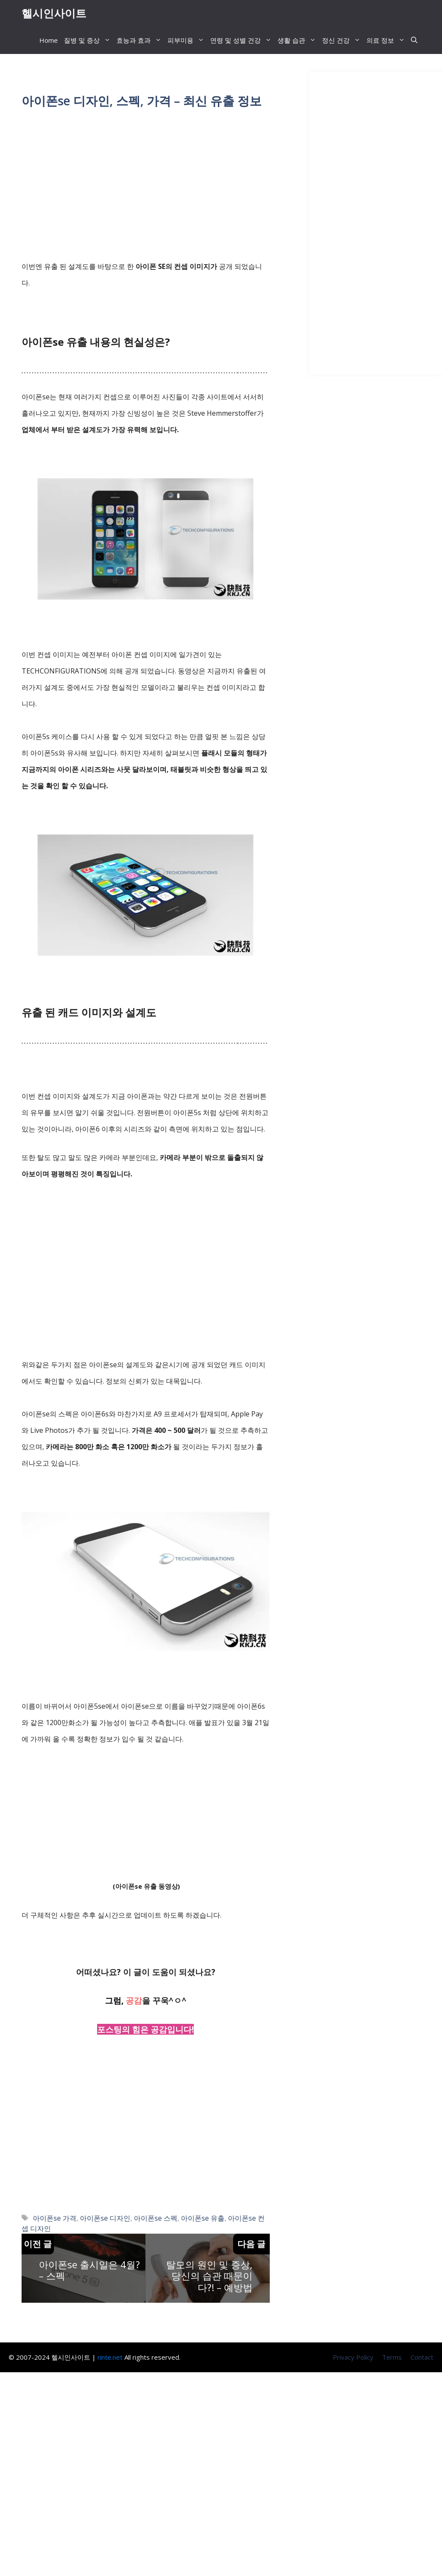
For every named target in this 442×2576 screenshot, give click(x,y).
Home (48, 40)
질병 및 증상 (89, 40)
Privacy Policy (353, 2358)
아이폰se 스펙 (155, 2218)
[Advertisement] (146, 185)
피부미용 (187, 40)
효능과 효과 (140, 40)
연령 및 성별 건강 (242, 40)
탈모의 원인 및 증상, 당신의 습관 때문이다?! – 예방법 (209, 2277)
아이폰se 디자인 (105, 2218)
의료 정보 (387, 40)
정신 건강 (342, 40)
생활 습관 (298, 40)
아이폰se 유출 (202, 2218)
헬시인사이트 (54, 13)
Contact (421, 2358)
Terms (392, 2358)
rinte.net (110, 2358)
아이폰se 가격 (54, 2218)
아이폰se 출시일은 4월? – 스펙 (89, 2271)
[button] (414, 40)
